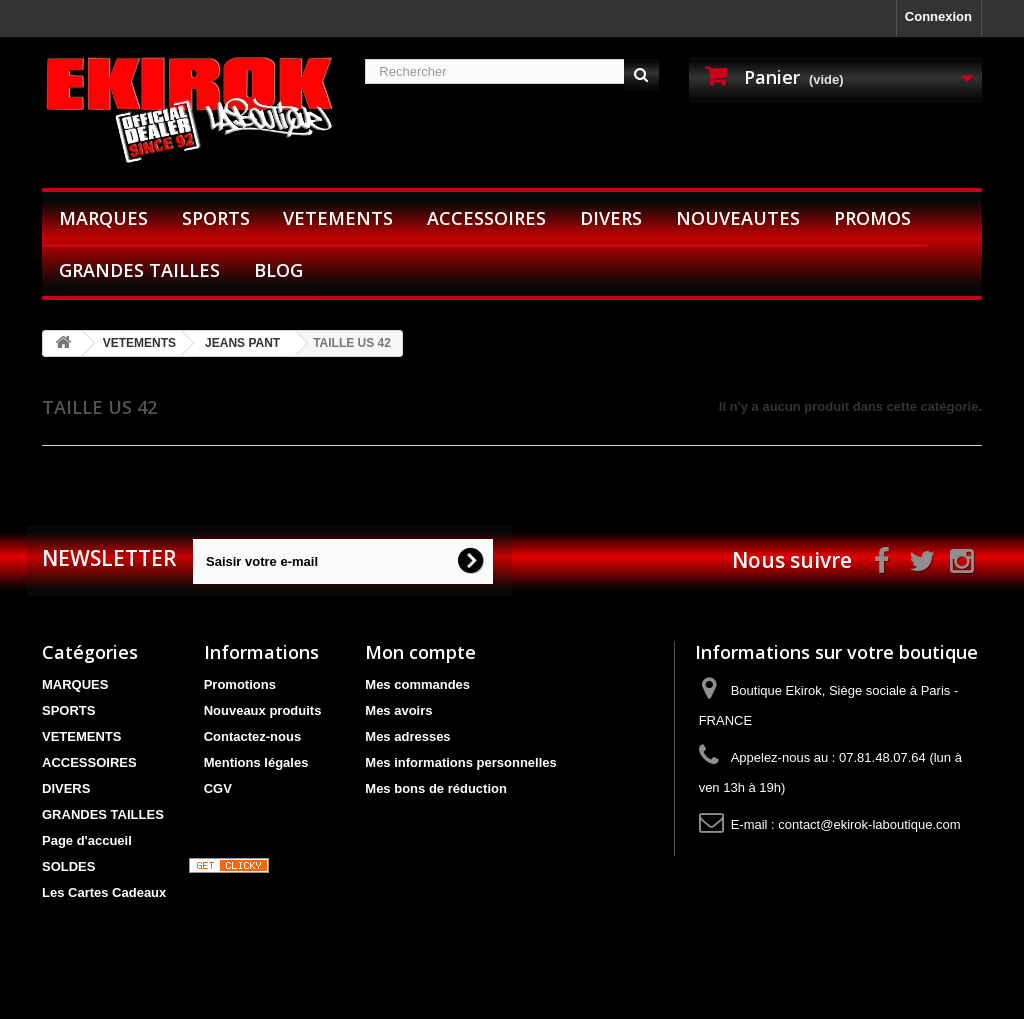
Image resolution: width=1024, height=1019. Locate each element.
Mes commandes (417, 684)
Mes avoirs (398, 710)
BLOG (278, 270)
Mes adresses (407, 736)
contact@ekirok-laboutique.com (869, 824)
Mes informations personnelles (460, 762)
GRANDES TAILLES (139, 270)
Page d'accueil (87, 840)
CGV (218, 788)
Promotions (240, 684)
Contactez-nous (253, 736)
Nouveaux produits (263, 710)
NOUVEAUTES (738, 218)
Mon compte (420, 652)
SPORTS (216, 218)
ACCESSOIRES (486, 218)
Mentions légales (256, 762)
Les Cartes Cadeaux (104, 892)
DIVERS (611, 218)
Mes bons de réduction (436, 788)
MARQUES (103, 218)
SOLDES (68, 866)
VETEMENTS (338, 218)
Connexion (938, 16)
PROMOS (872, 218)
